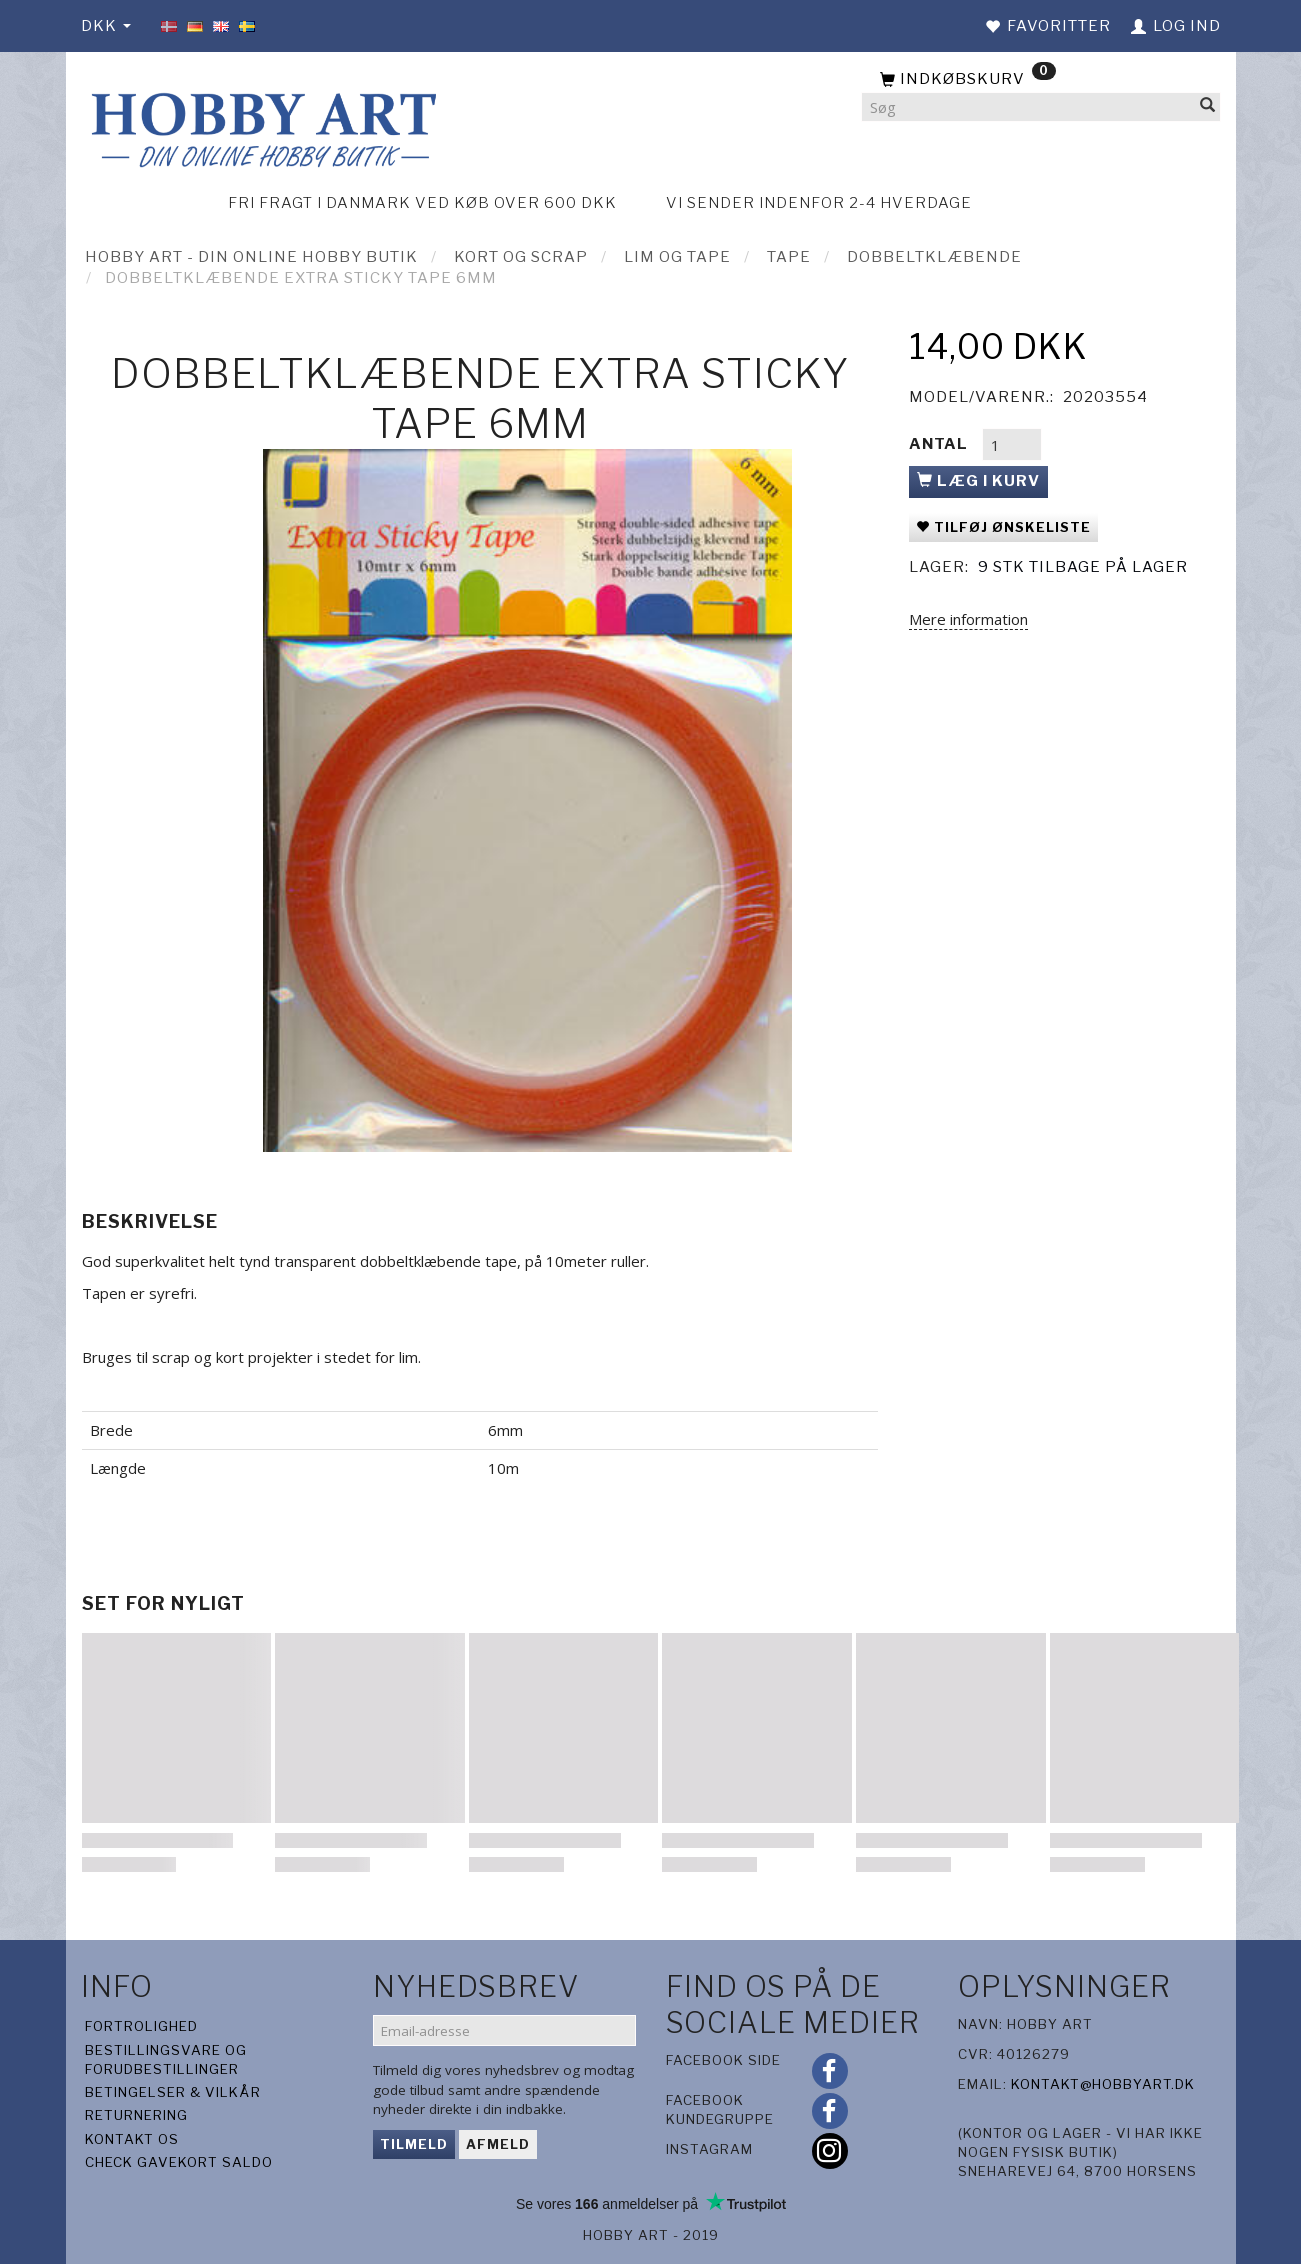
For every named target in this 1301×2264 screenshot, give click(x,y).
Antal (940, 444)
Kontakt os (132, 2139)
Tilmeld (414, 2144)
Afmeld (498, 2144)
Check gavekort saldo (179, 2162)
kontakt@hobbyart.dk (1103, 2084)
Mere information (968, 619)
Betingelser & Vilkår (173, 2092)
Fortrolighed (141, 2026)
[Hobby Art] (261, 126)
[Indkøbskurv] (1041, 80)
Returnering (136, 2115)
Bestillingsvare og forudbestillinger (166, 2059)
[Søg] (1208, 107)
